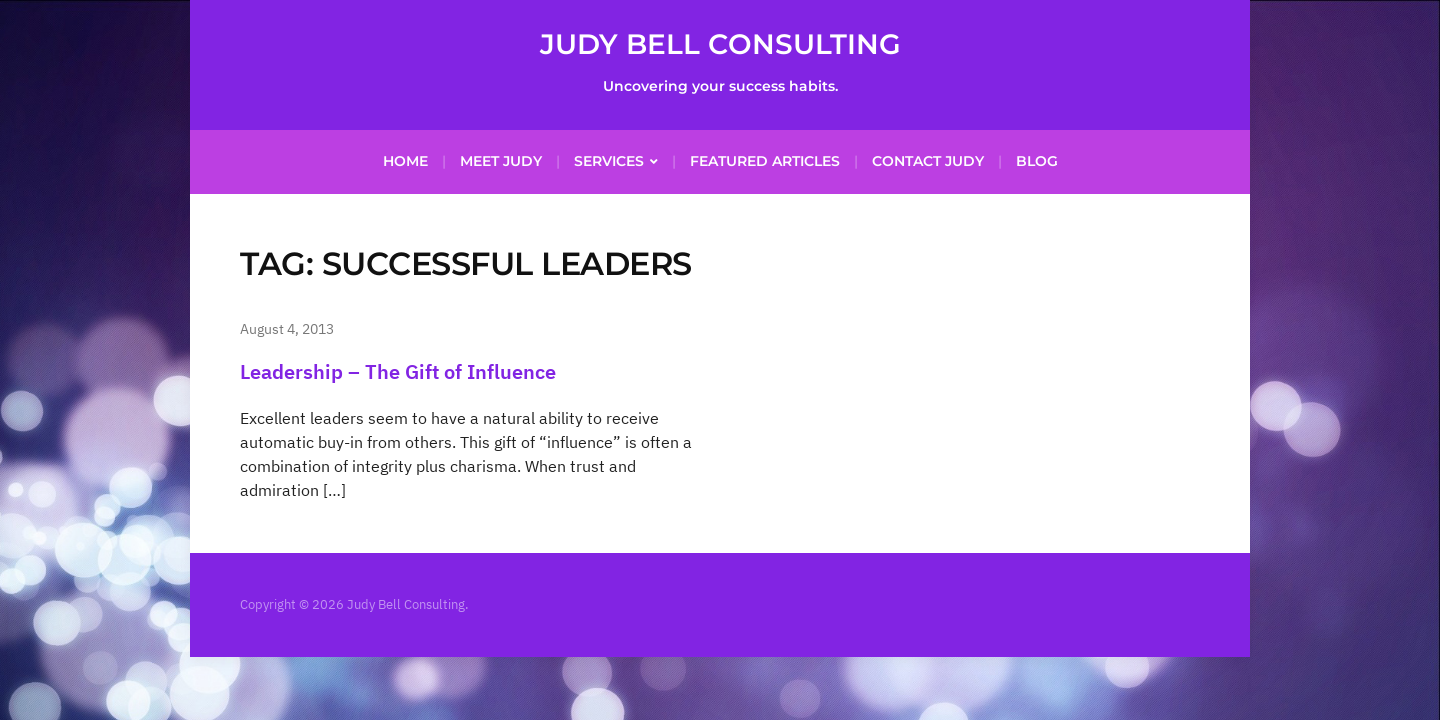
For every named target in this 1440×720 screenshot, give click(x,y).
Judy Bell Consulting (720, 44)
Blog (1037, 161)
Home (405, 161)
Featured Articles (765, 161)
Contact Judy (928, 161)
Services (609, 161)
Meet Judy (501, 161)
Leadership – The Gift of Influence (398, 371)
